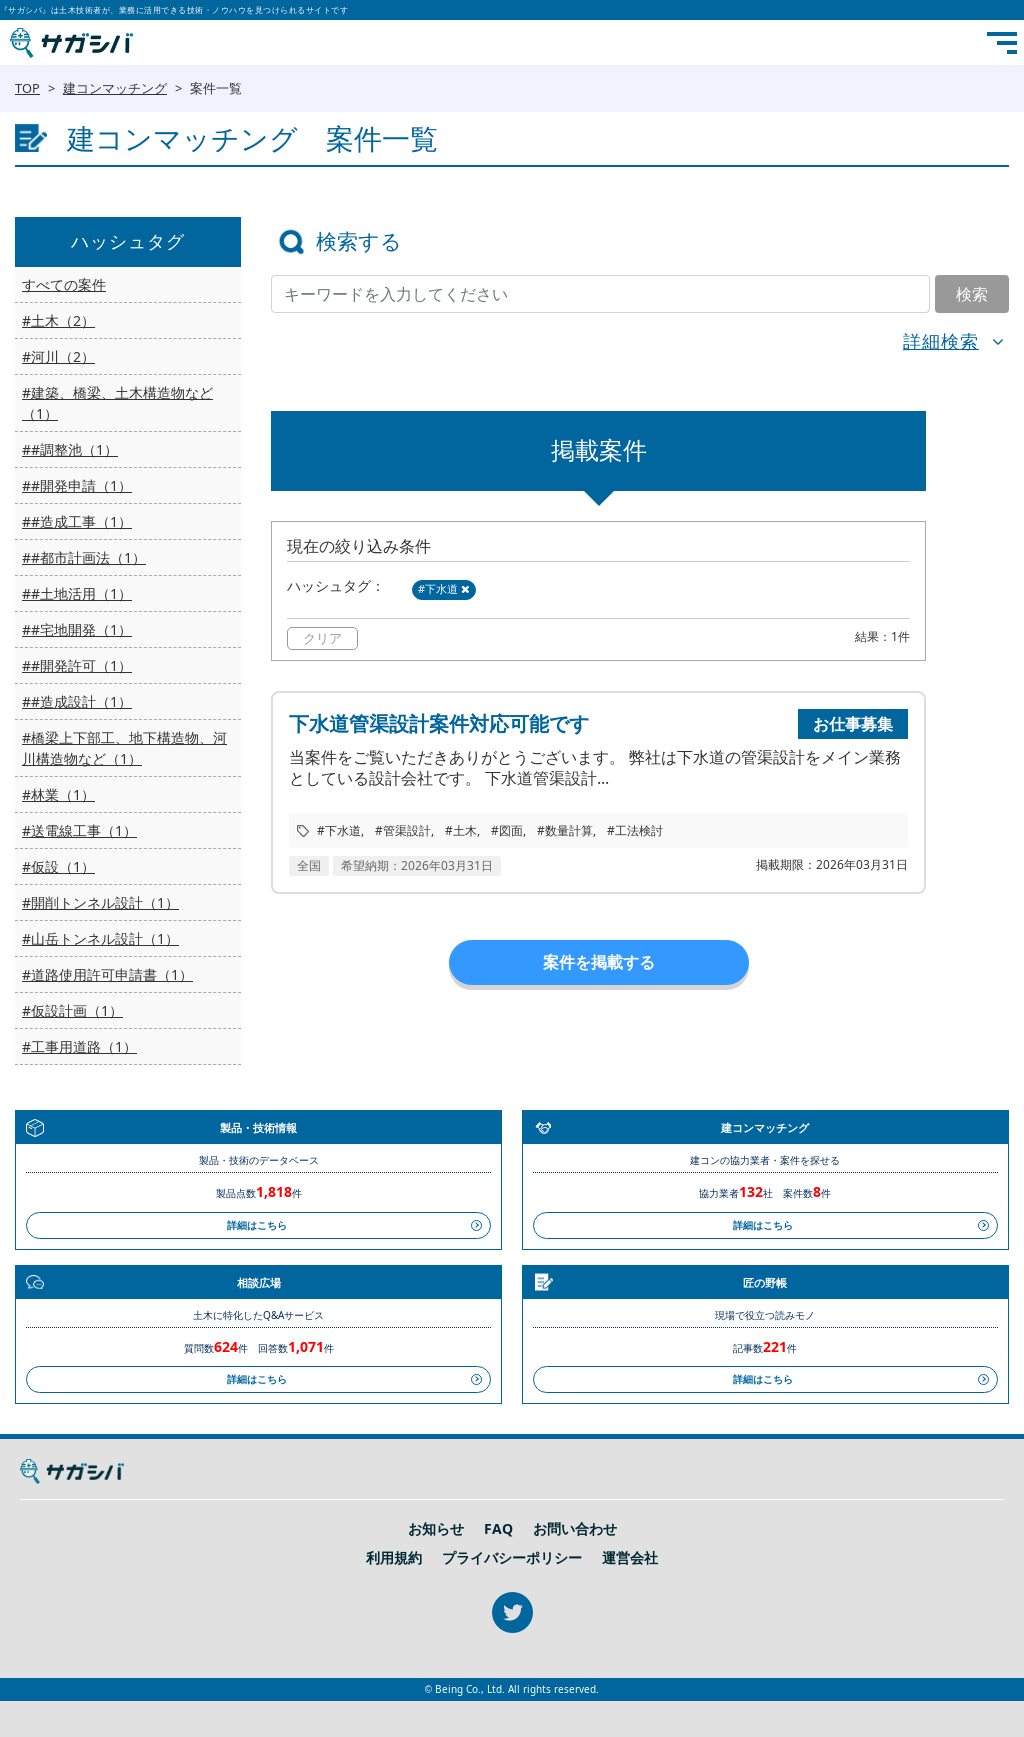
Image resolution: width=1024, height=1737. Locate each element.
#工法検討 (635, 830)
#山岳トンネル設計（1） (100, 938)
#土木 (461, 830)
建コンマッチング (115, 88)
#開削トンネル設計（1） (100, 902)
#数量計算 (565, 830)
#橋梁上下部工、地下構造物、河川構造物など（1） (124, 748)
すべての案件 (64, 284)
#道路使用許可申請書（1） (107, 974)
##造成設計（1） (77, 701)
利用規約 (394, 1558)
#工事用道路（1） (79, 1046)
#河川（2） (58, 356)
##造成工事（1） (77, 521)
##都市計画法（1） (84, 557)
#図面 (507, 830)
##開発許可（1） (77, 665)
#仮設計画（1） (72, 1010)
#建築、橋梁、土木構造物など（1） (117, 403)
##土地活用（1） (77, 593)
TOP (27, 88)
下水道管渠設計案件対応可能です (439, 723)
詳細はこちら (257, 1225)
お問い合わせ (575, 1529)
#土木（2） (58, 320)
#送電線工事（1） (79, 830)
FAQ (498, 1529)
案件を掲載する (599, 962)
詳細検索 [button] (941, 341)
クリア (322, 638)
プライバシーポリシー (512, 1558)
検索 (972, 294)
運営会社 (630, 1558)
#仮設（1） (58, 866)
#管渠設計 (403, 830)
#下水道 (444, 588)
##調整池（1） (70, 449)
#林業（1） (58, 794)
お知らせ (436, 1529)
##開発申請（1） (77, 485)
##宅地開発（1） (77, 629)
